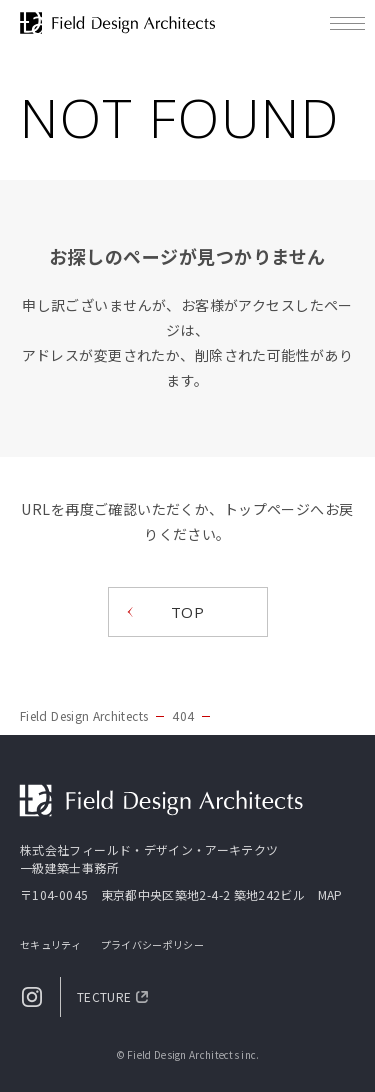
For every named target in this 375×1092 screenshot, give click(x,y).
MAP (330, 894)
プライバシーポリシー (152, 944)
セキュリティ (50, 944)
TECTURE (104, 997)
